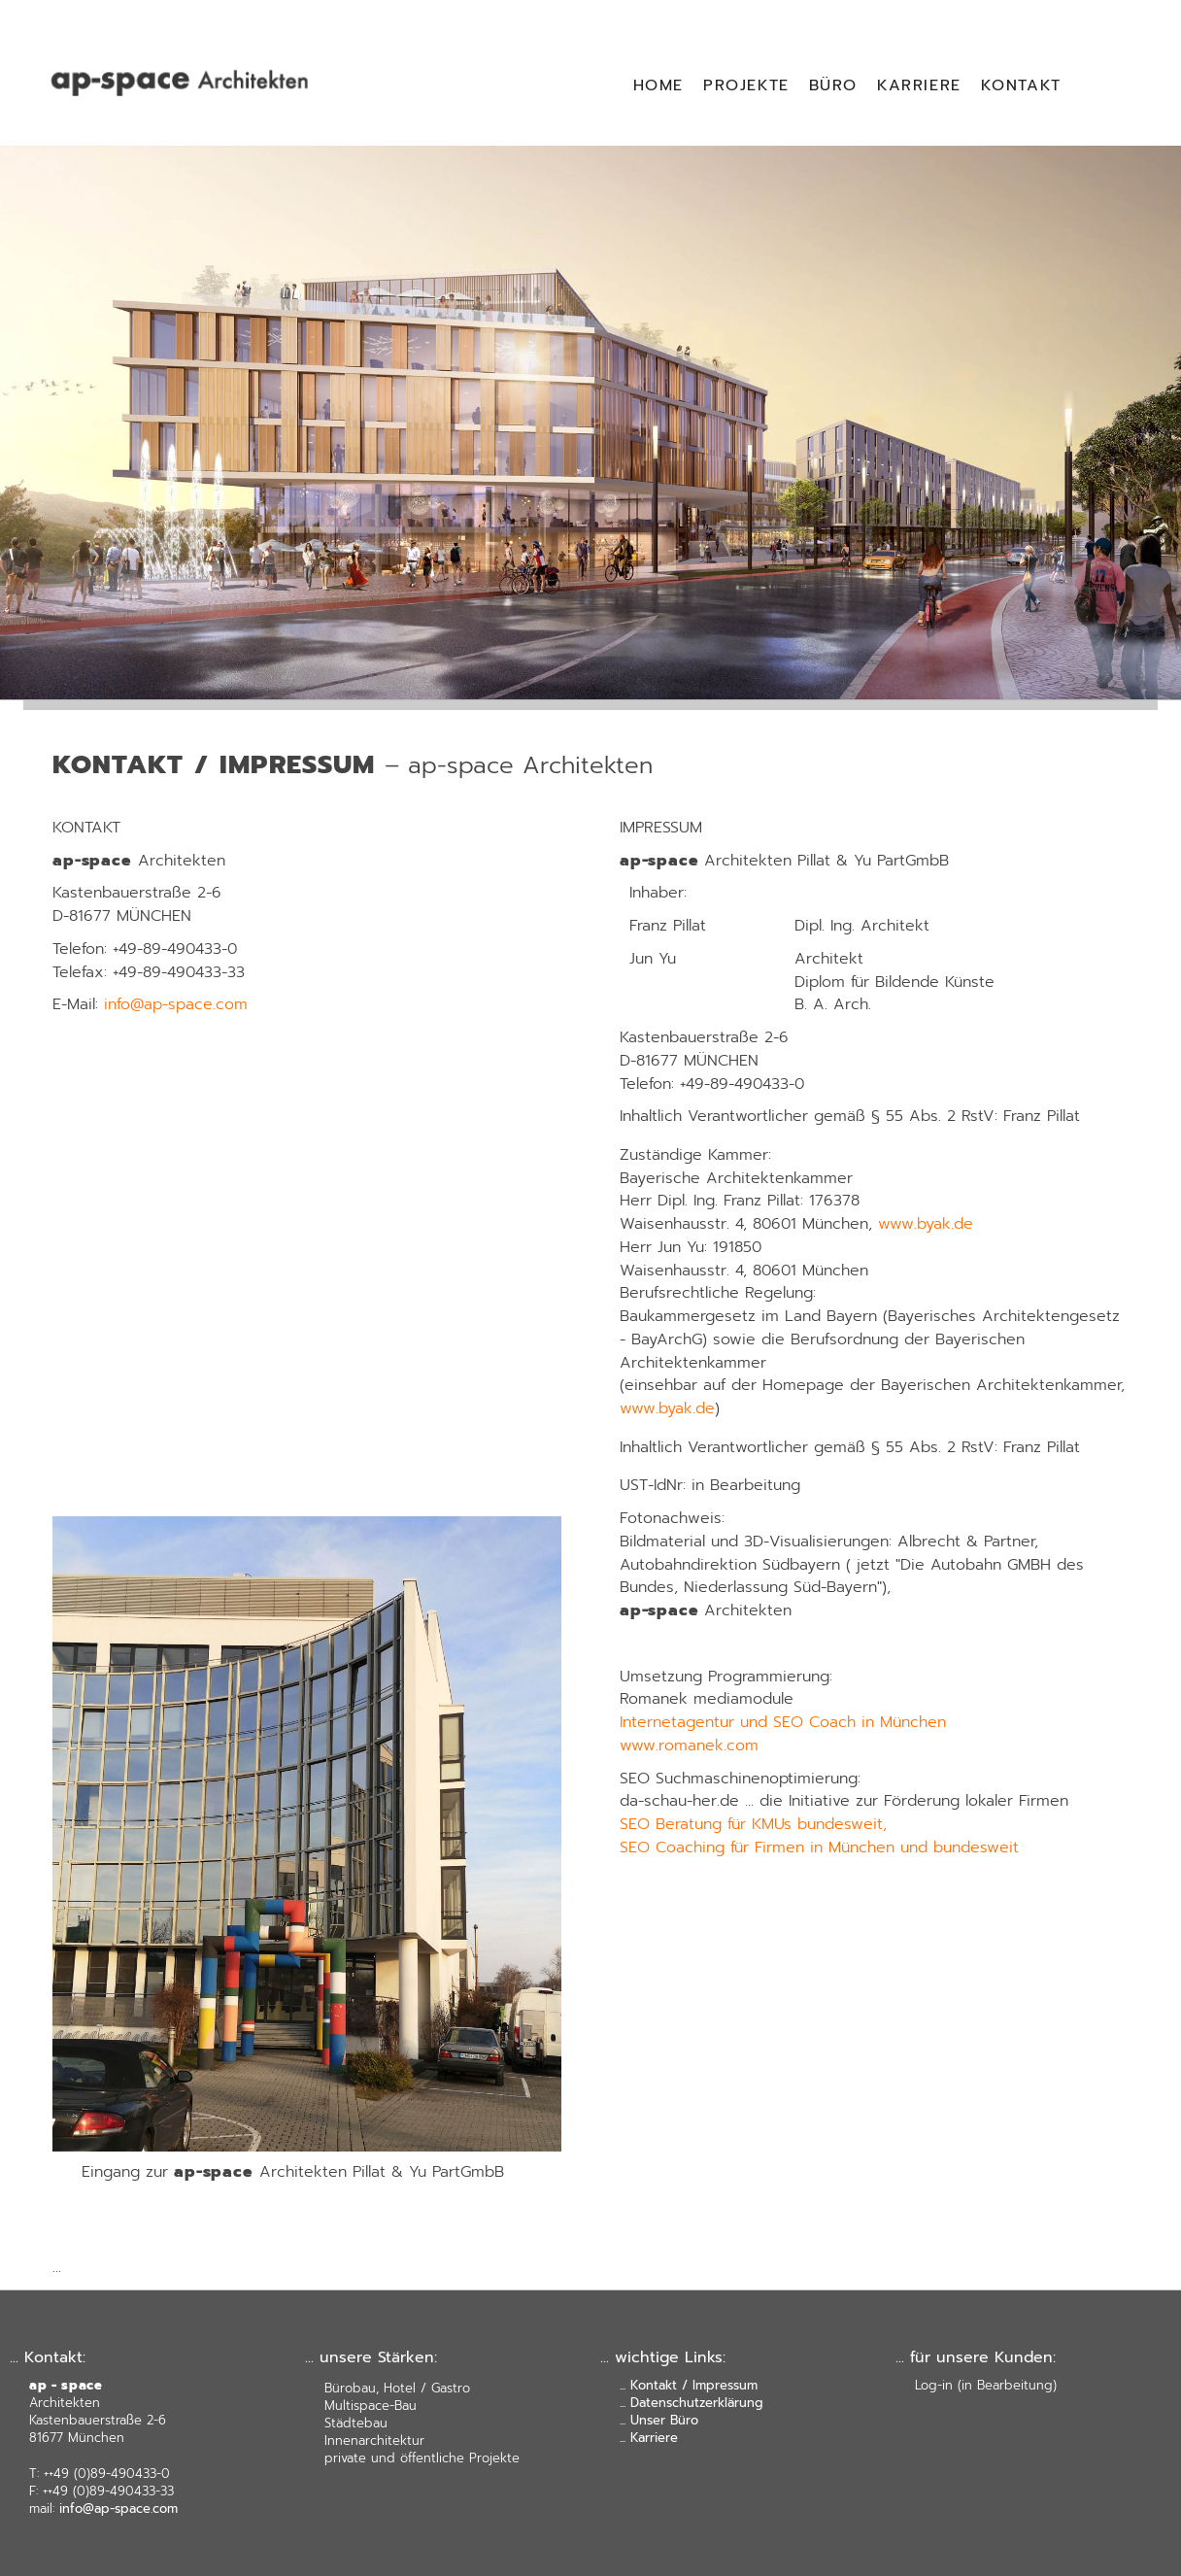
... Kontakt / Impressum (689, 2385)
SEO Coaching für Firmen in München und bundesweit (819, 1847)
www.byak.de (925, 1224)
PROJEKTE (746, 85)
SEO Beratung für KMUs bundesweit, (753, 1824)
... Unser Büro (659, 2420)
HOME (658, 85)
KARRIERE (919, 85)
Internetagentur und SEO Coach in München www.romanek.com (783, 1734)
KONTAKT (1021, 85)
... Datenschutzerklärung (691, 2402)
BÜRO (833, 85)
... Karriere (649, 2437)
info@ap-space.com (176, 1004)
